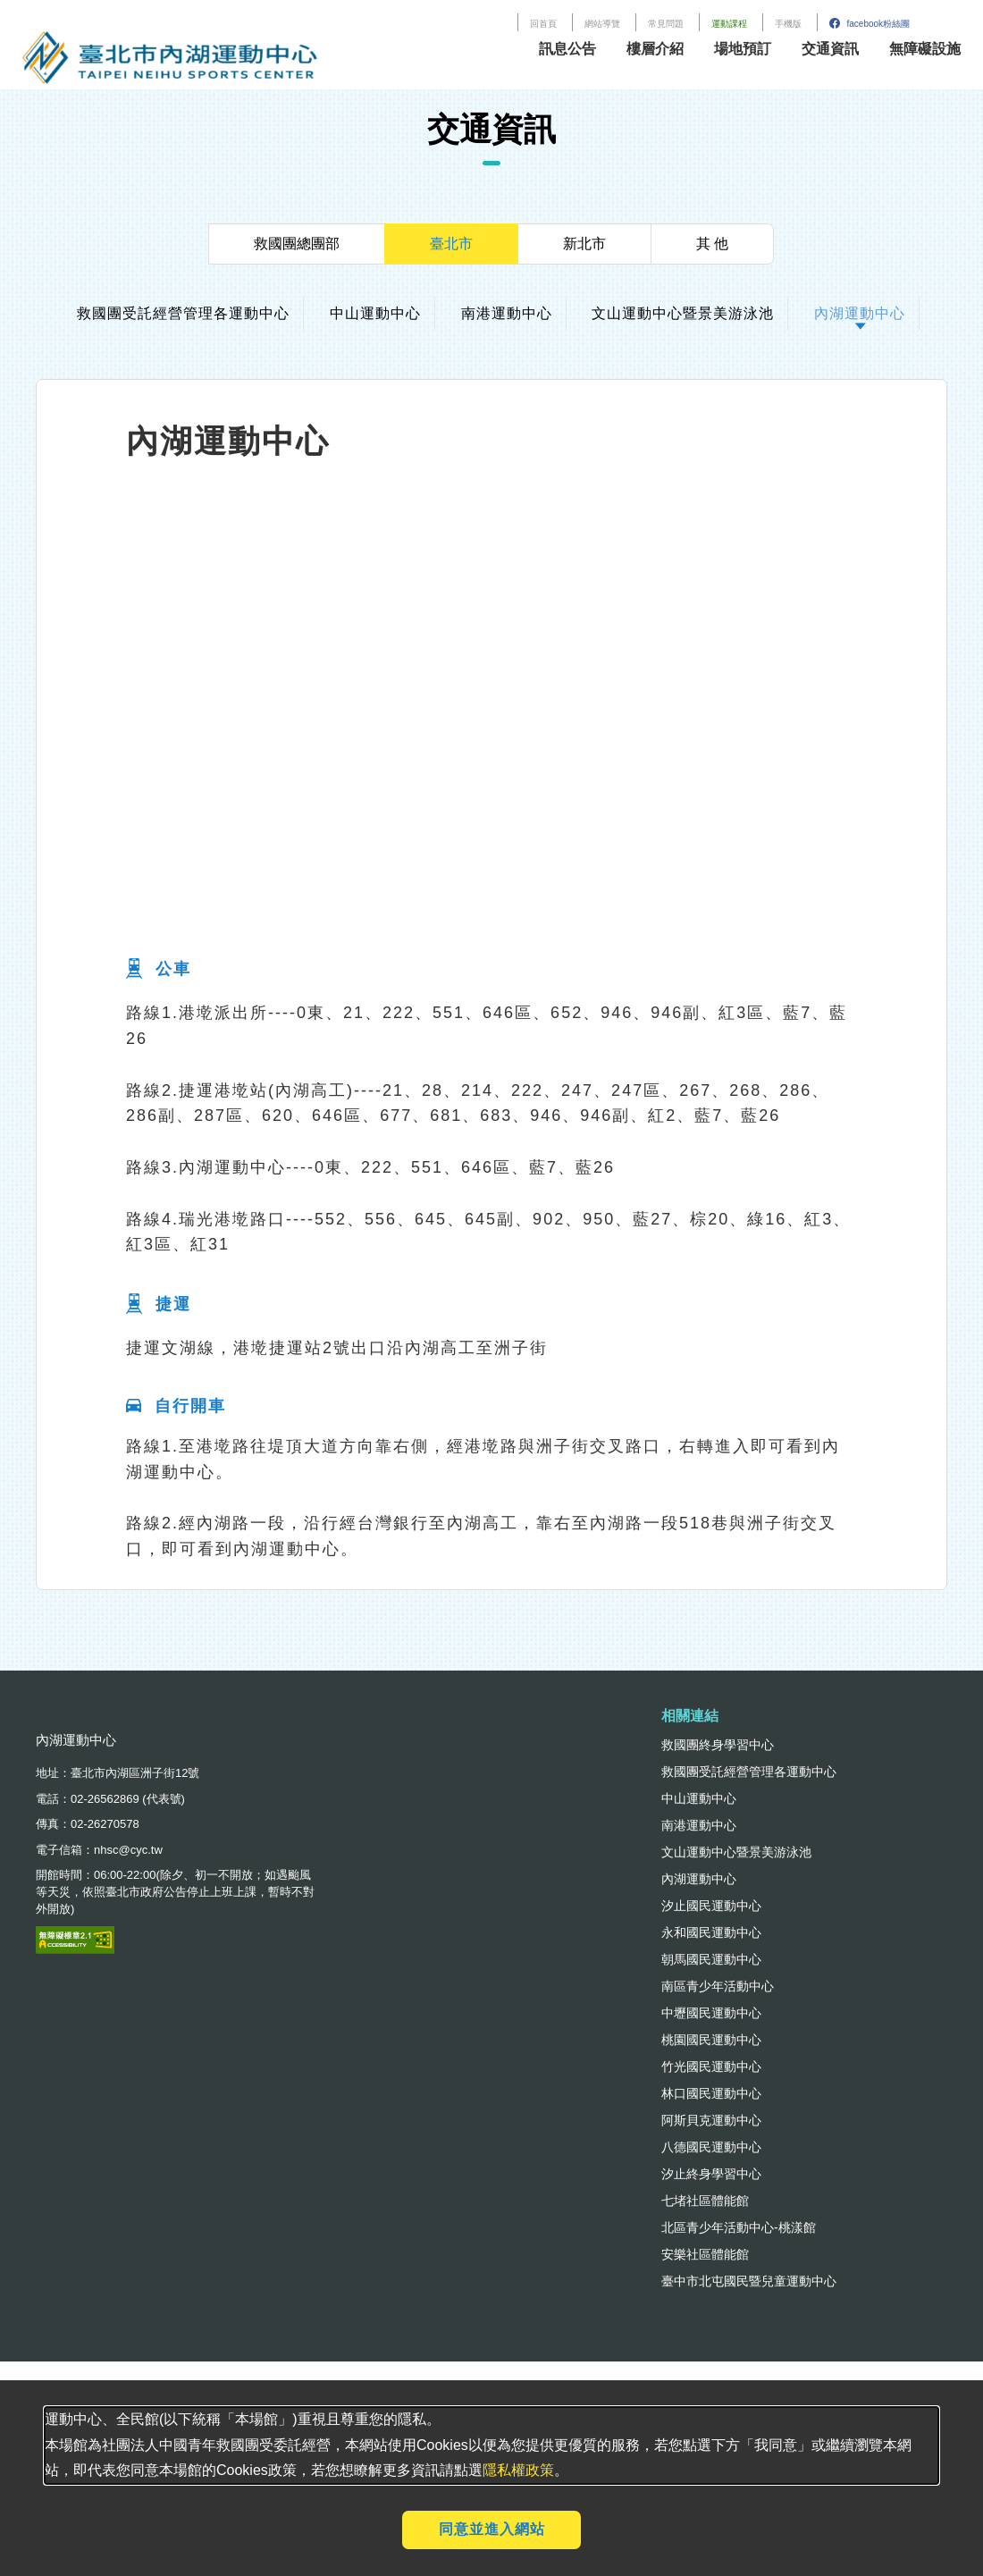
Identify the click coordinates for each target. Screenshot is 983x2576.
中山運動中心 (698, 1798)
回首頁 (543, 24)
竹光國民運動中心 (711, 2066)
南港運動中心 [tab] (506, 313)
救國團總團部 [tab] (297, 243)
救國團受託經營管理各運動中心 (748, 1771)
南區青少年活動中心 (717, 1986)
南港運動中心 (698, 1825)
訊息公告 (567, 48)
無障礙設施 (925, 48)
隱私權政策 (518, 2470)
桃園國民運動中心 (711, 2040)
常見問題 (666, 24)
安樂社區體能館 (705, 2254)
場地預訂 (742, 48)
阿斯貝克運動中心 (711, 2120)
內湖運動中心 (698, 1879)
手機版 (788, 24)
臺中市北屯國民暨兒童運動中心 (748, 2281)
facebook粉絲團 (869, 24)
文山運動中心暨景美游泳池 (736, 1852)
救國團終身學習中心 (717, 1745)
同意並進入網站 (492, 2529)
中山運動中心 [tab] (375, 313)
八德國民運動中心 (711, 2147)
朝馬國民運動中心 (711, 1959)
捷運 (158, 1305)
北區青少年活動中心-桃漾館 (738, 2227)
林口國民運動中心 (711, 2093)
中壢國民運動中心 (711, 2013)
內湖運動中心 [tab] (859, 313)
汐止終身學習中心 (711, 2174)
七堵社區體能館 (705, 2200)
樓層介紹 (655, 48)
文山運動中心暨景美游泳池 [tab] (683, 313)
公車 (158, 970)
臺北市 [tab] (451, 243)
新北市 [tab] (584, 243)
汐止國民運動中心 (711, 1905)
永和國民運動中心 (711, 1932)
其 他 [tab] (712, 243)
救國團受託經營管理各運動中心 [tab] (183, 313)
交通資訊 (830, 48)
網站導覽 (602, 24)
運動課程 (729, 24)
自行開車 (176, 1406)
